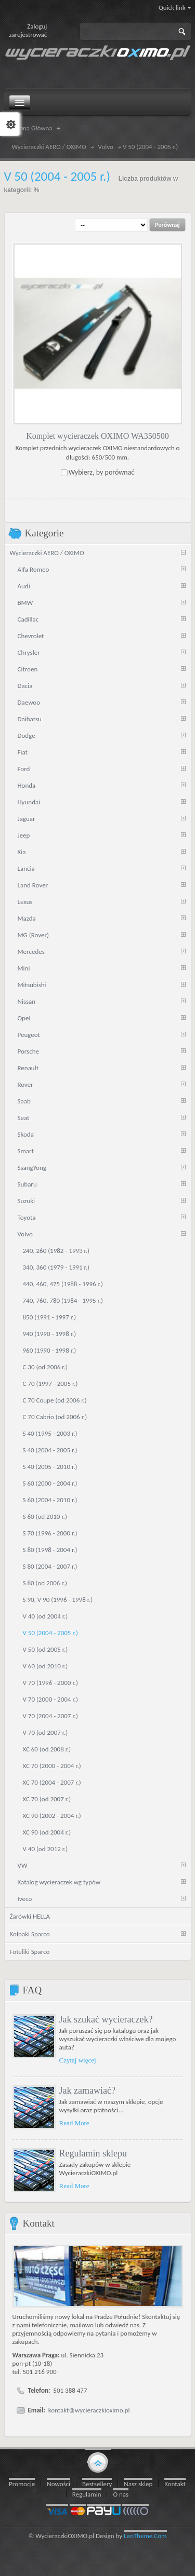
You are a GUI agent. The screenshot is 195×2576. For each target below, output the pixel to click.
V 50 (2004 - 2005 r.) (50, 1632)
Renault (28, 1067)
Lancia (26, 868)
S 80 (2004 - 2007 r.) (50, 1566)
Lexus (25, 901)
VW (23, 1865)
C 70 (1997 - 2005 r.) (50, 1383)
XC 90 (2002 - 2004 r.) (52, 1815)
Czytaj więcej (77, 2060)
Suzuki (26, 1200)
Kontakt (175, 2483)
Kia (22, 851)
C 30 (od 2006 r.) (45, 1366)
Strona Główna (32, 128)
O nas (120, 2494)
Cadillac (28, 619)
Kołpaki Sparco (30, 1933)
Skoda (26, 1134)
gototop (98, 2461)
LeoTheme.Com (145, 2535)
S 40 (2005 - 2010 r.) (50, 1466)
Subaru (27, 1184)
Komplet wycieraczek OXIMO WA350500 (97, 435)
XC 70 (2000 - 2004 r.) (52, 1765)
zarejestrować (28, 34)
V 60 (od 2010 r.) (45, 1665)
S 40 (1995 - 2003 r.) (50, 1433)
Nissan (27, 1001)
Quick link (175, 7)
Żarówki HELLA (30, 1916)
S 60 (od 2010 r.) (45, 1516)
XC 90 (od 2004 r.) (47, 1832)
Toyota (27, 1217)
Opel (24, 1017)
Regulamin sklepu (93, 2153)
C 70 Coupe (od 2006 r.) (55, 1400)
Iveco (25, 1898)
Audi (24, 585)
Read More (74, 2122)
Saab (24, 1100)
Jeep (24, 835)
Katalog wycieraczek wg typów (59, 1881)
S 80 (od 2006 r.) (45, 1582)
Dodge (26, 735)
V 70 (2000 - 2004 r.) (50, 1699)
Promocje (22, 2483)
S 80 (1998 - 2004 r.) (50, 1549)
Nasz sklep (138, 2483)
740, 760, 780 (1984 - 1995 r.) (63, 1300)
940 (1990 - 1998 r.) (49, 1333)
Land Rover (33, 884)
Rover (25, 1084)
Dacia (25, 685)
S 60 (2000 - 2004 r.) (50, 1483)
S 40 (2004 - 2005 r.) (50, 1449)
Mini (24, 968)
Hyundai (29, 801)
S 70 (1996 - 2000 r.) (50, 1532)
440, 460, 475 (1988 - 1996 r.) (63, 1283)
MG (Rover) (33, 934)
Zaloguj (37, 26)
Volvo (105, 147)
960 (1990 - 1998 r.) (49, 1350)
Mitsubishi (32, 984)
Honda (27, 785)
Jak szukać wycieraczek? (106, 2019)
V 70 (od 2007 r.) (45, 1732)
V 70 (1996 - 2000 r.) (50, 1682)
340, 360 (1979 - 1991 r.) (56, 1267)
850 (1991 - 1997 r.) (49, 1316)
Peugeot (29, 1034)
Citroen (28, 668)
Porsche (29, 1051)
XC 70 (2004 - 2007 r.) (52, 1782)
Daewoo (29, 702)
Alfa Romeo (33, 569)
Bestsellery (97, 2483)
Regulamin (86, 2494)
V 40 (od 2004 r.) (45, 1616)
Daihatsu (30, 718)
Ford (24, 768)
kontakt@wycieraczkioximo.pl (89, 2409)
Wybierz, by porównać (102, 471)
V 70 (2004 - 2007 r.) (50, 1715)
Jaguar (26, 818)
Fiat (23, 752)
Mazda (27, 918)
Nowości (58, 2483)
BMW (25, 602)
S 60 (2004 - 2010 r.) (50, 1499)
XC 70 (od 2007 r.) (47, 1798)
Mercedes (31, 951)
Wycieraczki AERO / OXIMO (49, 147)
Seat (24, 1117)
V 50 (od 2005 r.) (45, 1649)
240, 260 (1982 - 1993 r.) (56, 1250)
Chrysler (29, 652)
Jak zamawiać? (87, 2090)
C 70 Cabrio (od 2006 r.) (55, 1416)
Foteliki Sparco (30, 1951)
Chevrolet (31, 635)
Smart (26, 1150)
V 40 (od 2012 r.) (45, 1848)
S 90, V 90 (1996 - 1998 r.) (58, 1599)
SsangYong (32, 1167)
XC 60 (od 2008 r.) (47, 1748)
